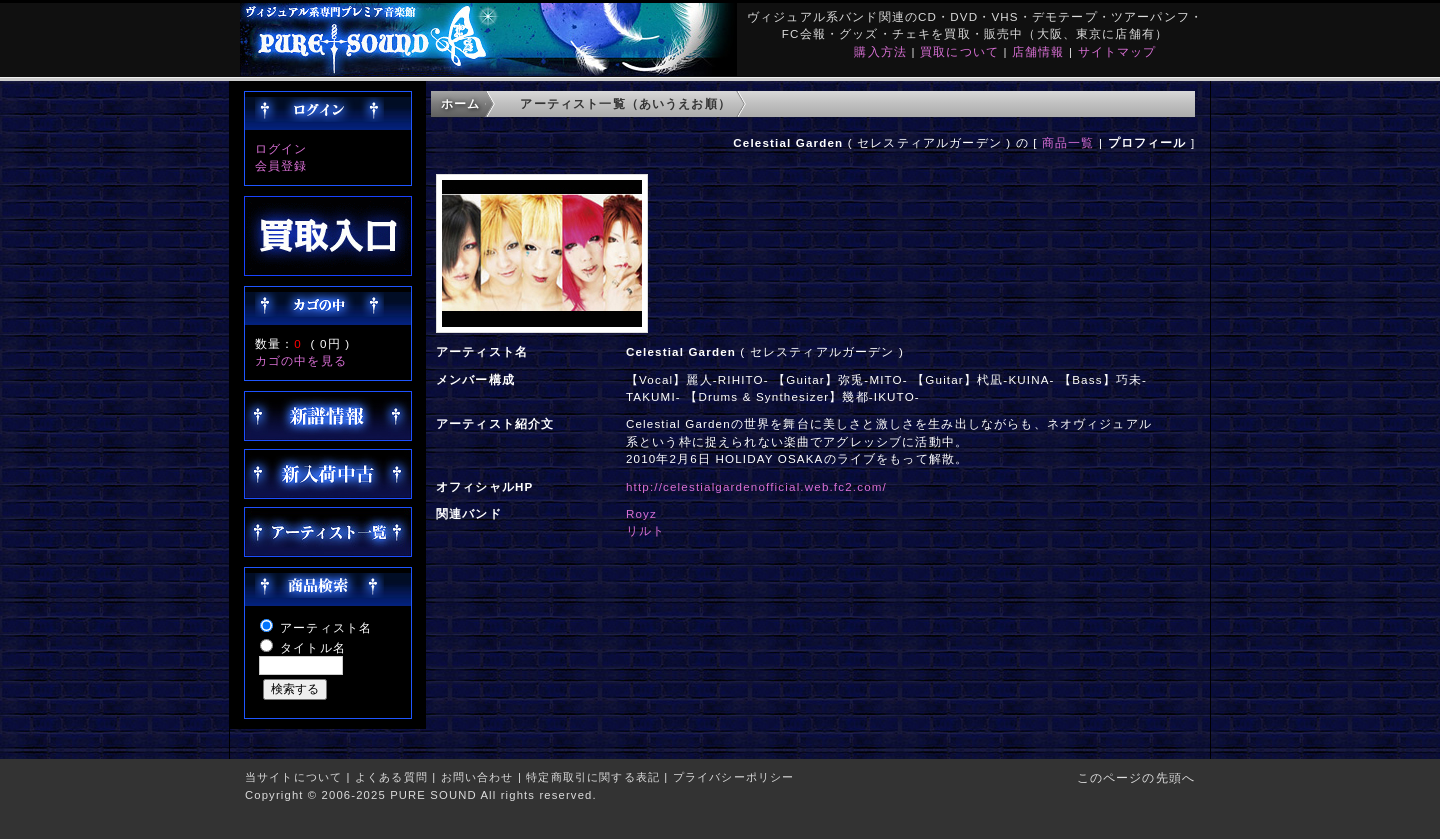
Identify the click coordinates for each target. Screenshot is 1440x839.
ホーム (460, 103)
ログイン (281, 148)
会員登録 (281, 165)
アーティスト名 (326, 627)
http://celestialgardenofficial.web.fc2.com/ (756, 486)
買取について (959, 51)
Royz (641, 513)
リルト (645, 530)
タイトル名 (313, 647)
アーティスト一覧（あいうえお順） (625, 103)
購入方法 (880, 51)
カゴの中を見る (301, 360)
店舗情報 (1038, 51)
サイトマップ (1117, 51)
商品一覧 (1068, 142)
